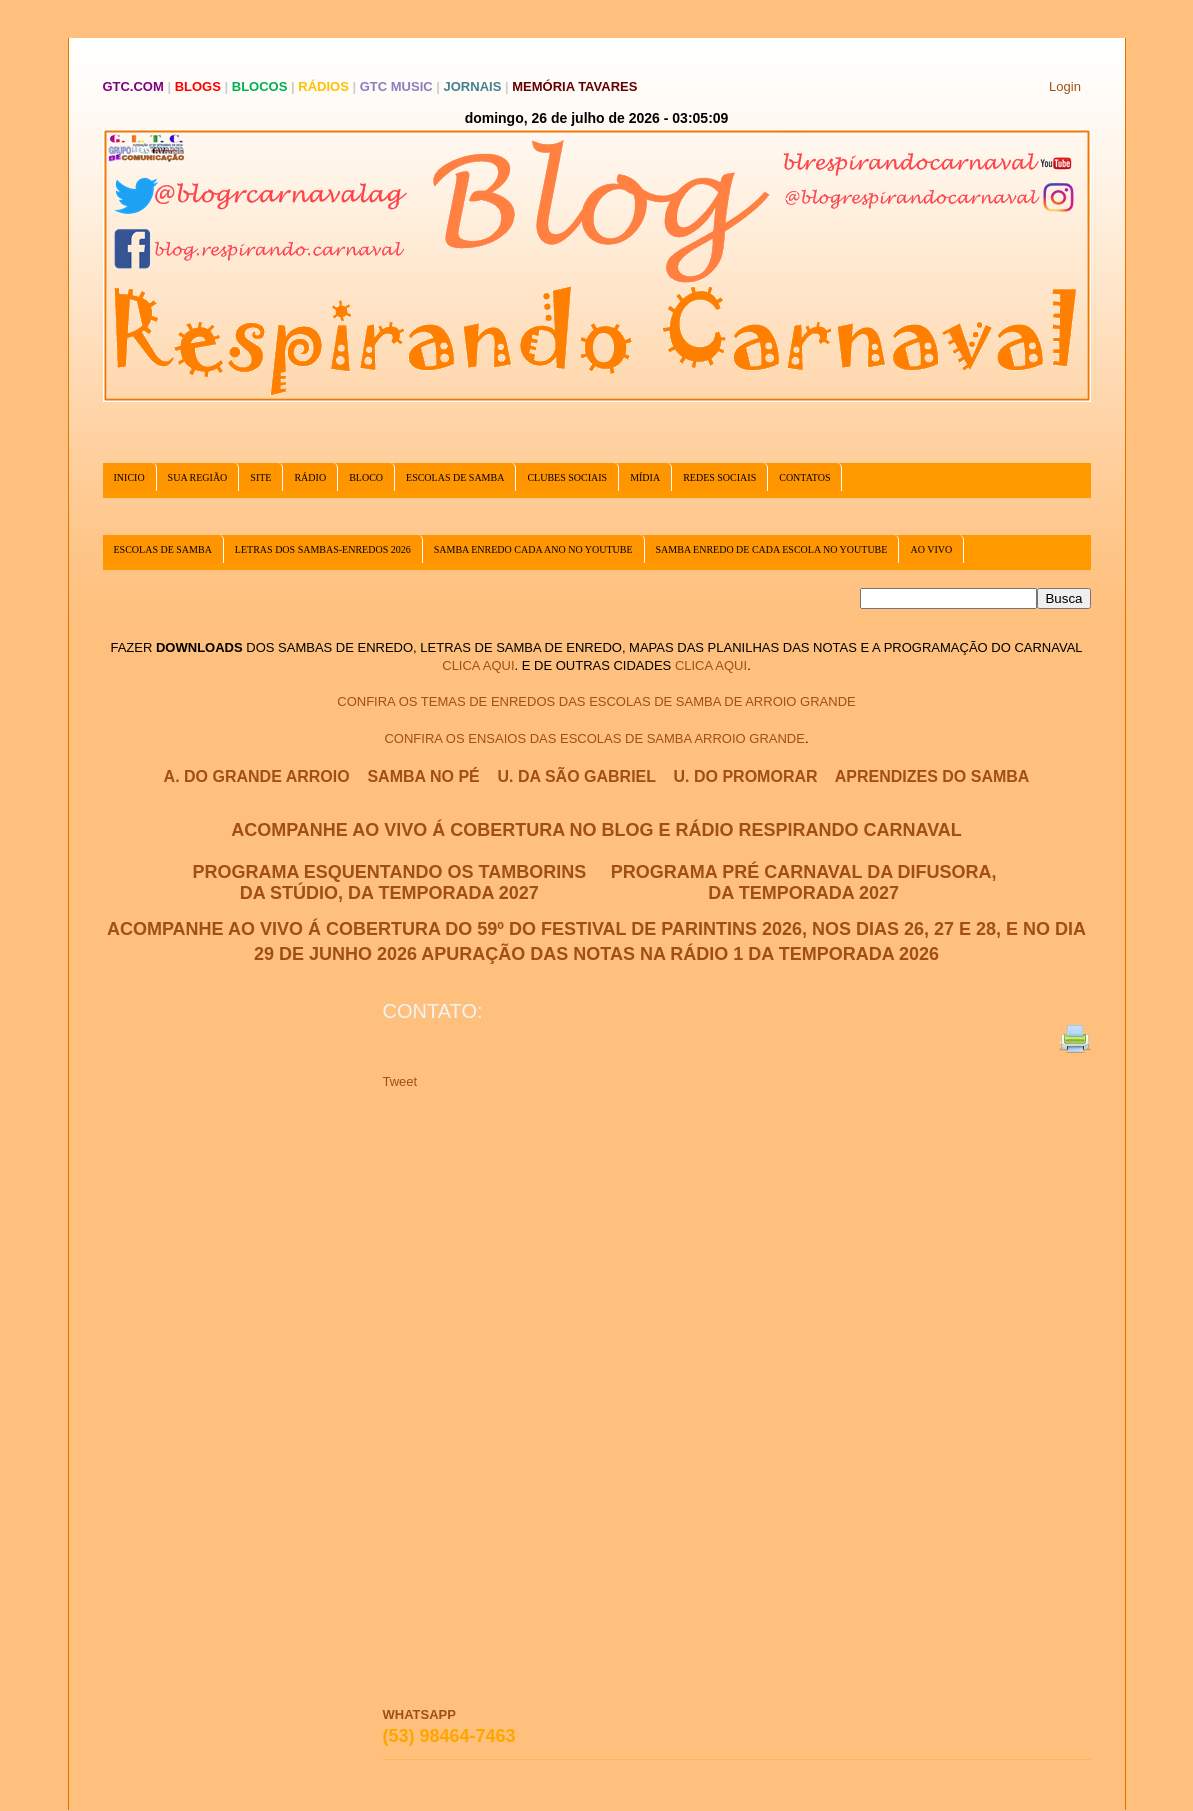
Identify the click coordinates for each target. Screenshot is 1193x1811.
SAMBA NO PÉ (423, 776)
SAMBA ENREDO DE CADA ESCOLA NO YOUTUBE (772, 549)
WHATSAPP (419, 1714)
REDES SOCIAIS (719, 477)
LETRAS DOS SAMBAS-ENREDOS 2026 (323, 549)
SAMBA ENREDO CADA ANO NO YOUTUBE (533, 549)
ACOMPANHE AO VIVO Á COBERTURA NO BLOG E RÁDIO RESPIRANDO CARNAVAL (596, 830)
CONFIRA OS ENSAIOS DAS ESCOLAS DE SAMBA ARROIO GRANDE (594, 738)
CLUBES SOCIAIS (567, 477)
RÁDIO (310, 477)
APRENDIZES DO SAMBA (932, 776)
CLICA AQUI (478, 665)
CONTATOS (804, 477)
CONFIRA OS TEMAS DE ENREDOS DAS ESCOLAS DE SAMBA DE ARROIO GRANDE (596, 701)
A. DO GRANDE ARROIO (257, 776)
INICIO (129, 477)
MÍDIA (645, 477)
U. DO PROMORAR (746, 776)
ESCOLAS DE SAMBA (455, 477)
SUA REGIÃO (198, 477)
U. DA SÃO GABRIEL (577, 776)
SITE (260, 477)
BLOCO (366, 477)
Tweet (400, 1081)
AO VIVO (931, 549)
